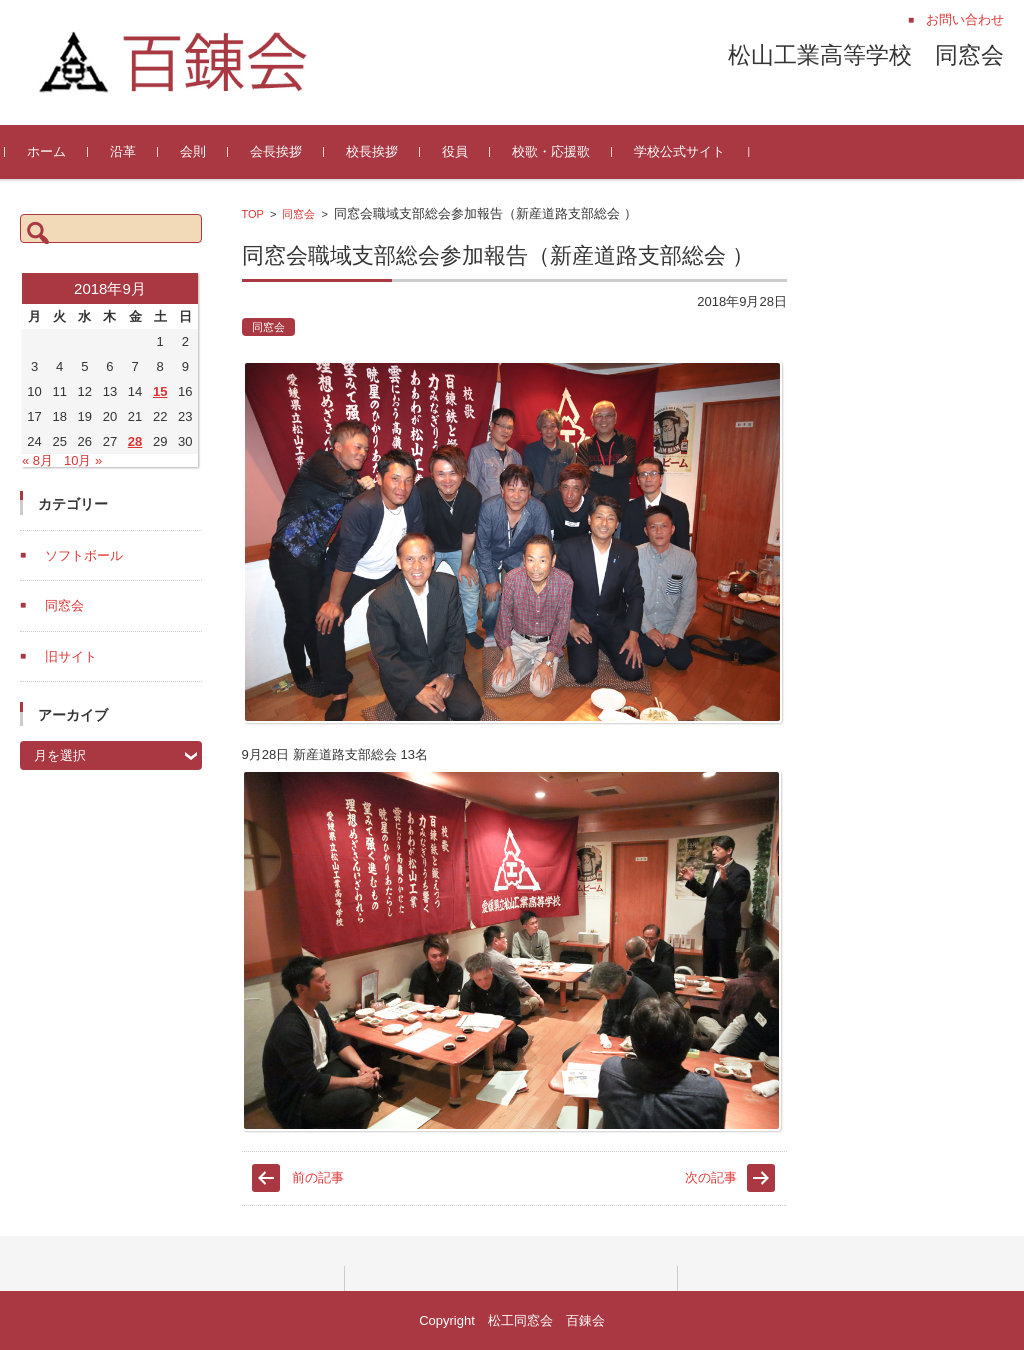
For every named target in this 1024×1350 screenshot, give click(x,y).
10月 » (83, 460)
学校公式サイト (694, 151)
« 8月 (37, 460)
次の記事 (711, 1177)
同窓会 (298, 214)
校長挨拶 (387, 151)
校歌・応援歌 (566, 151)
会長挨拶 (291, 151)
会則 (208, 151)
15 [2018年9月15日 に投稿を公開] (160, 391)
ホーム (61, 151)
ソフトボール (84, 555)
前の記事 (318, 1177)
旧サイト (71, 656)
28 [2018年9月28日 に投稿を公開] (135, 441)
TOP (253, 214)
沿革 (138, 151)
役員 (470, 151)
